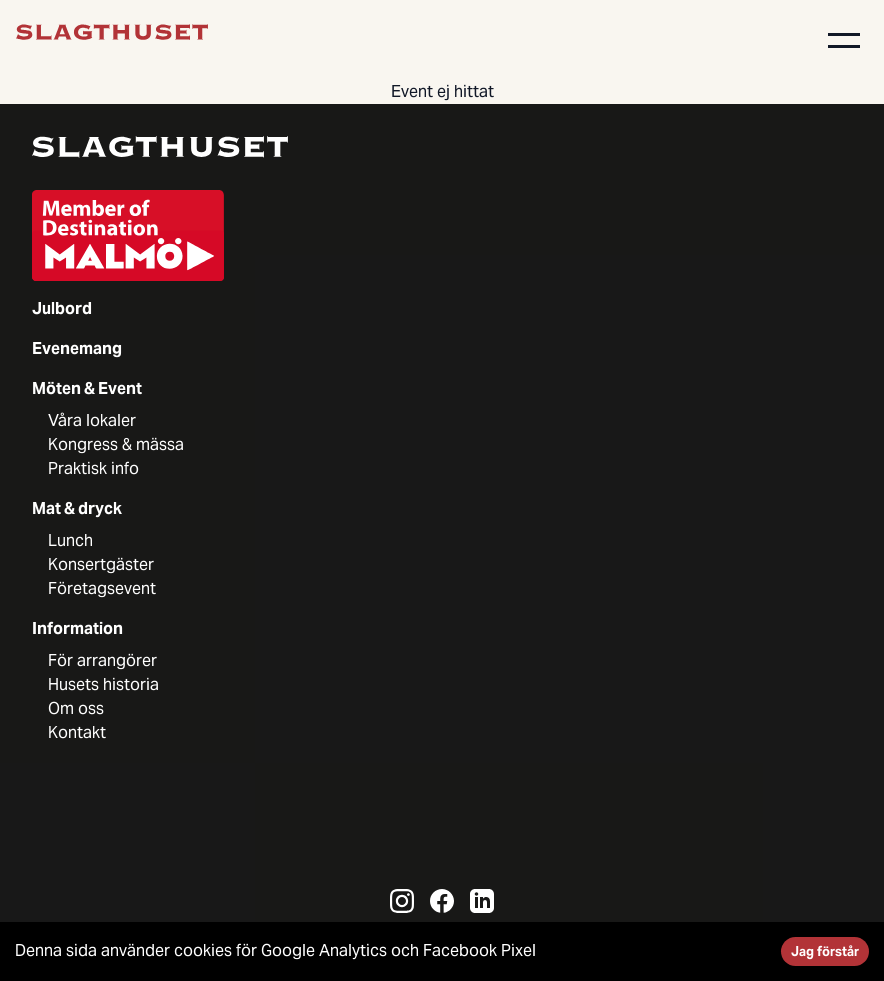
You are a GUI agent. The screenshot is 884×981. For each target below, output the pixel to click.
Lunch (70, 540)
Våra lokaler (92, 420)
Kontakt (77, 732)
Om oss (76, 708)
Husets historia (103, 684)
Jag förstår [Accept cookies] (825, 951)
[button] (844, 40)
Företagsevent (102, 588)
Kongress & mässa (116, 444)
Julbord (62, 308)
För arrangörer (102, 660)
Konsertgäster (101, 564)
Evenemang (77, 348)
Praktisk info (93, 468)
